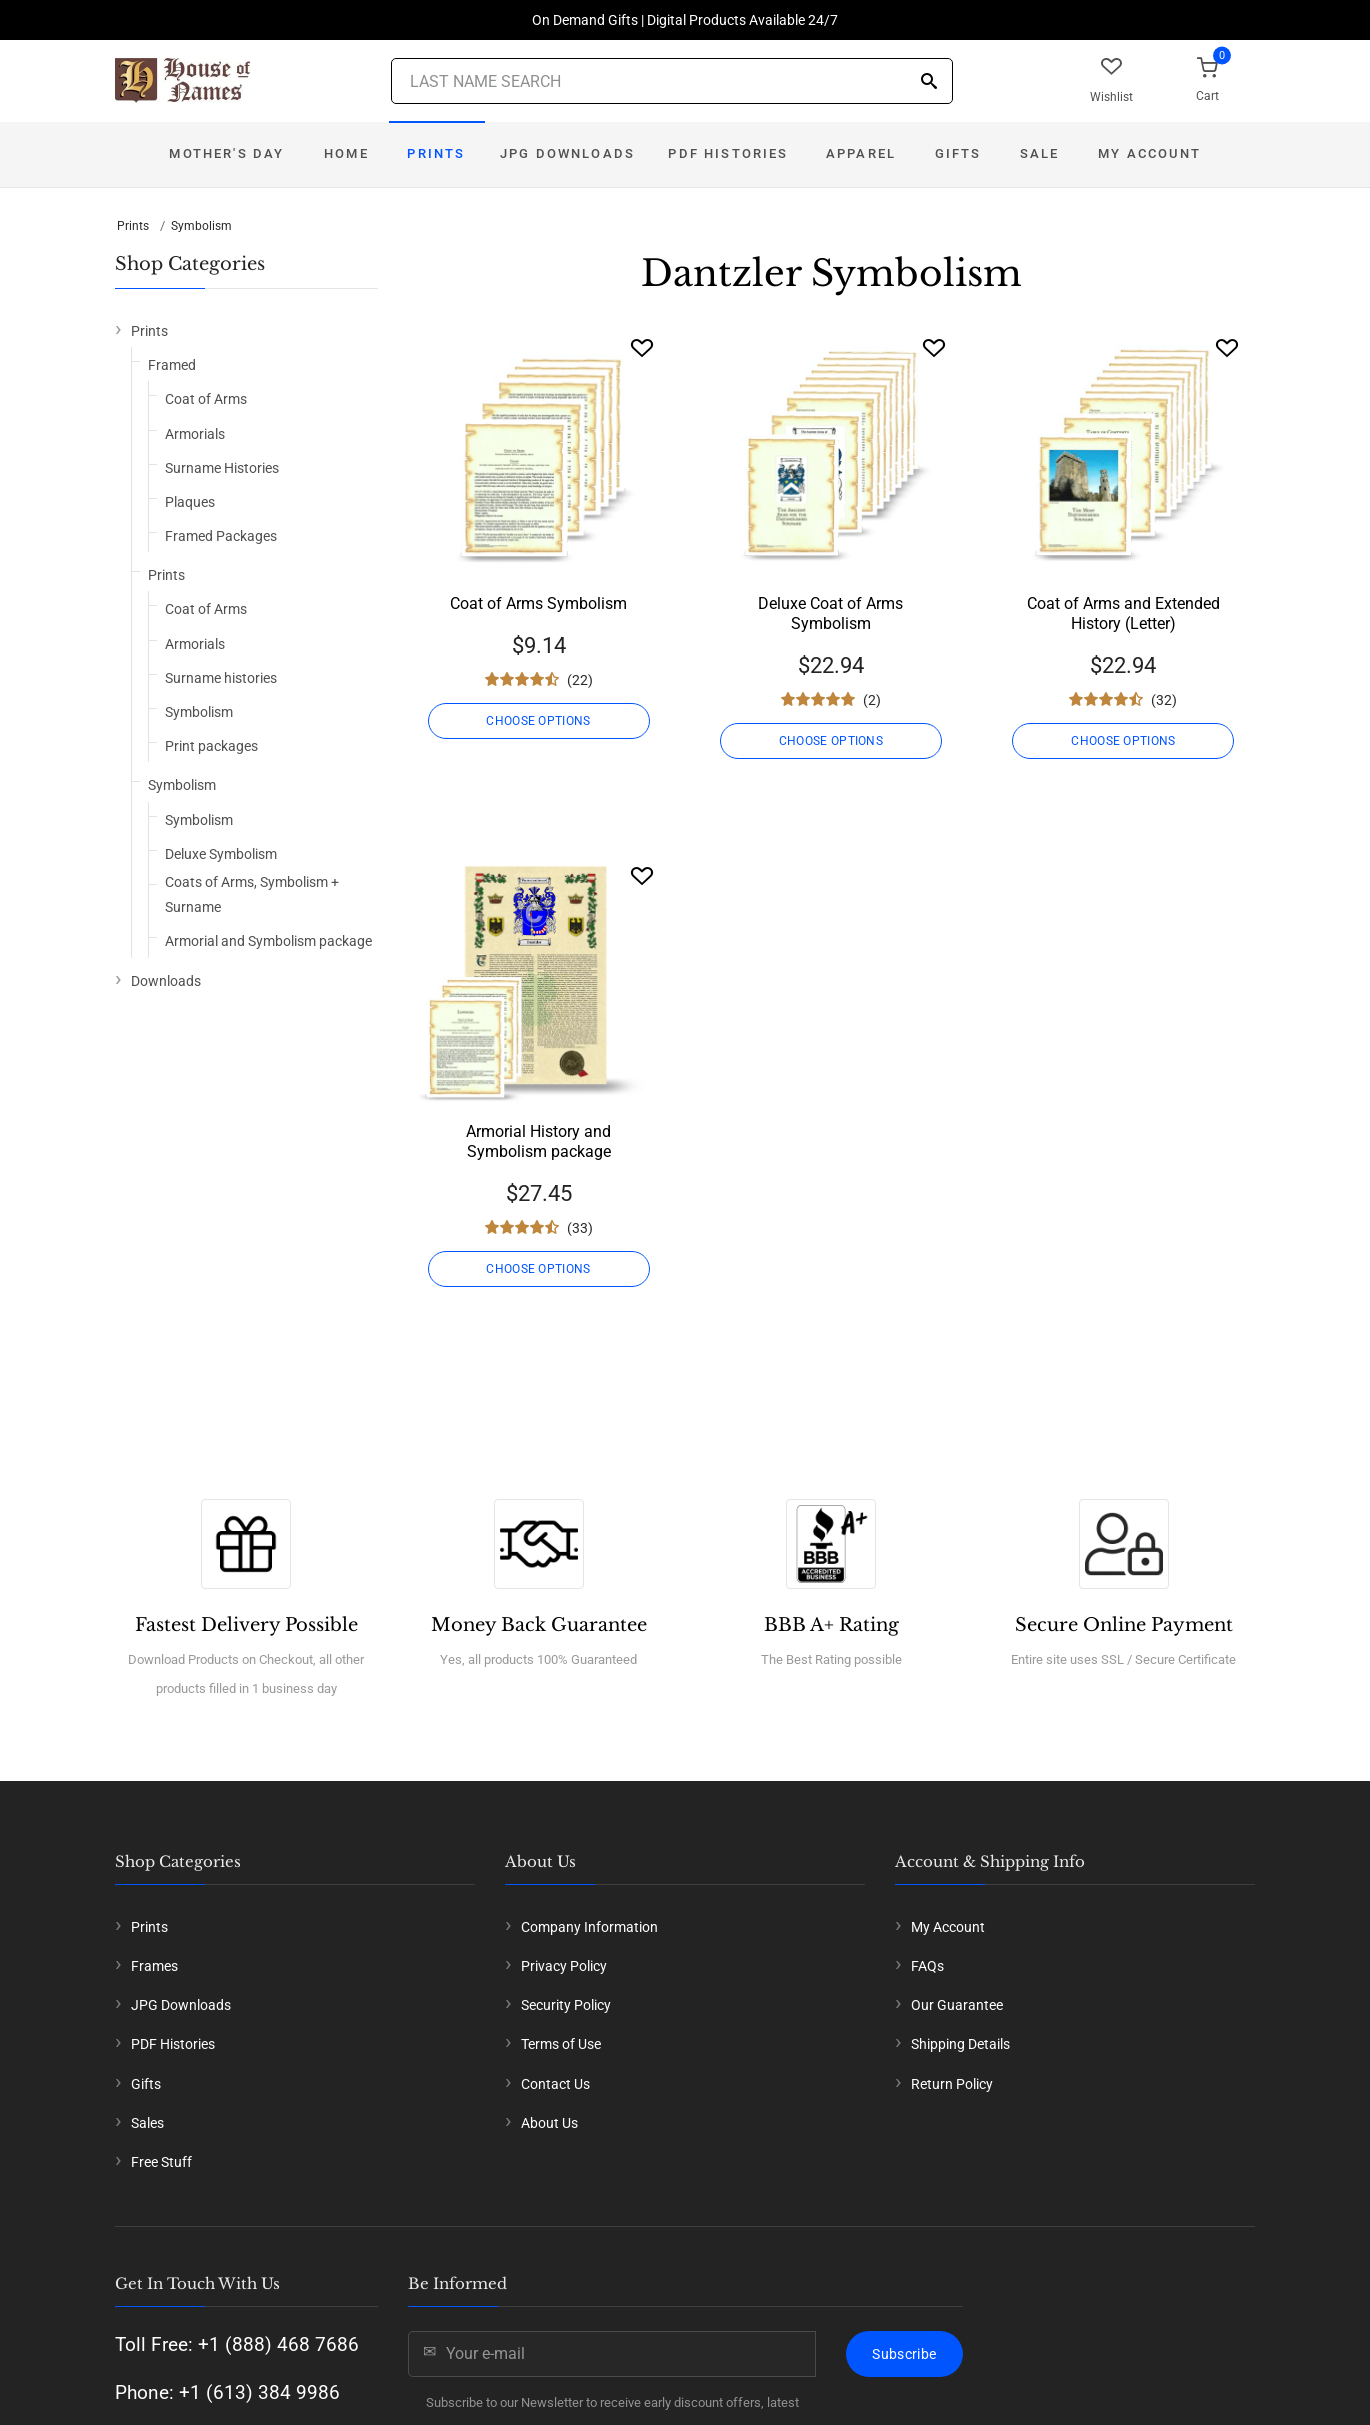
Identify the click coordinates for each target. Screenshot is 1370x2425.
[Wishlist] (642, 347)
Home (346, 153)
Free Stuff (161, 2162)
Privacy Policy (564, 1966)
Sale (1040, 153)
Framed (172, 365)
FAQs (927, 1966)
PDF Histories (728, 153)
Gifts (958, 153)
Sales (147, 2123)
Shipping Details (960, 2044)
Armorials (195, 434)
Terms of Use (561, 2044)
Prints (436, 153)
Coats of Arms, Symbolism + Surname (252, 894)
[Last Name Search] (672, 81)
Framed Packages (221, 536)
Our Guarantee (957, 2005)
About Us (549, 2123)
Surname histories (221, 678)
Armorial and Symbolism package (268, 941)
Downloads (166, 981)
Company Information (589, 1927)
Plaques (190, 502)
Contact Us (555, 2084)
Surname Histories (222, 468)
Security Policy (566, 2005)
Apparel (861, 153)
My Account (1149, 153)
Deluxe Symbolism (221, 854)
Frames (154, 1966)
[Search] (929, 82)
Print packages (211, 746)
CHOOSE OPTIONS (538, 721)
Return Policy (952, 2084)
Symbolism (201, 226)
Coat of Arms (206, 399)
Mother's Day (226, 153)
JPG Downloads (567, 153)
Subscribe (904, 2354)
